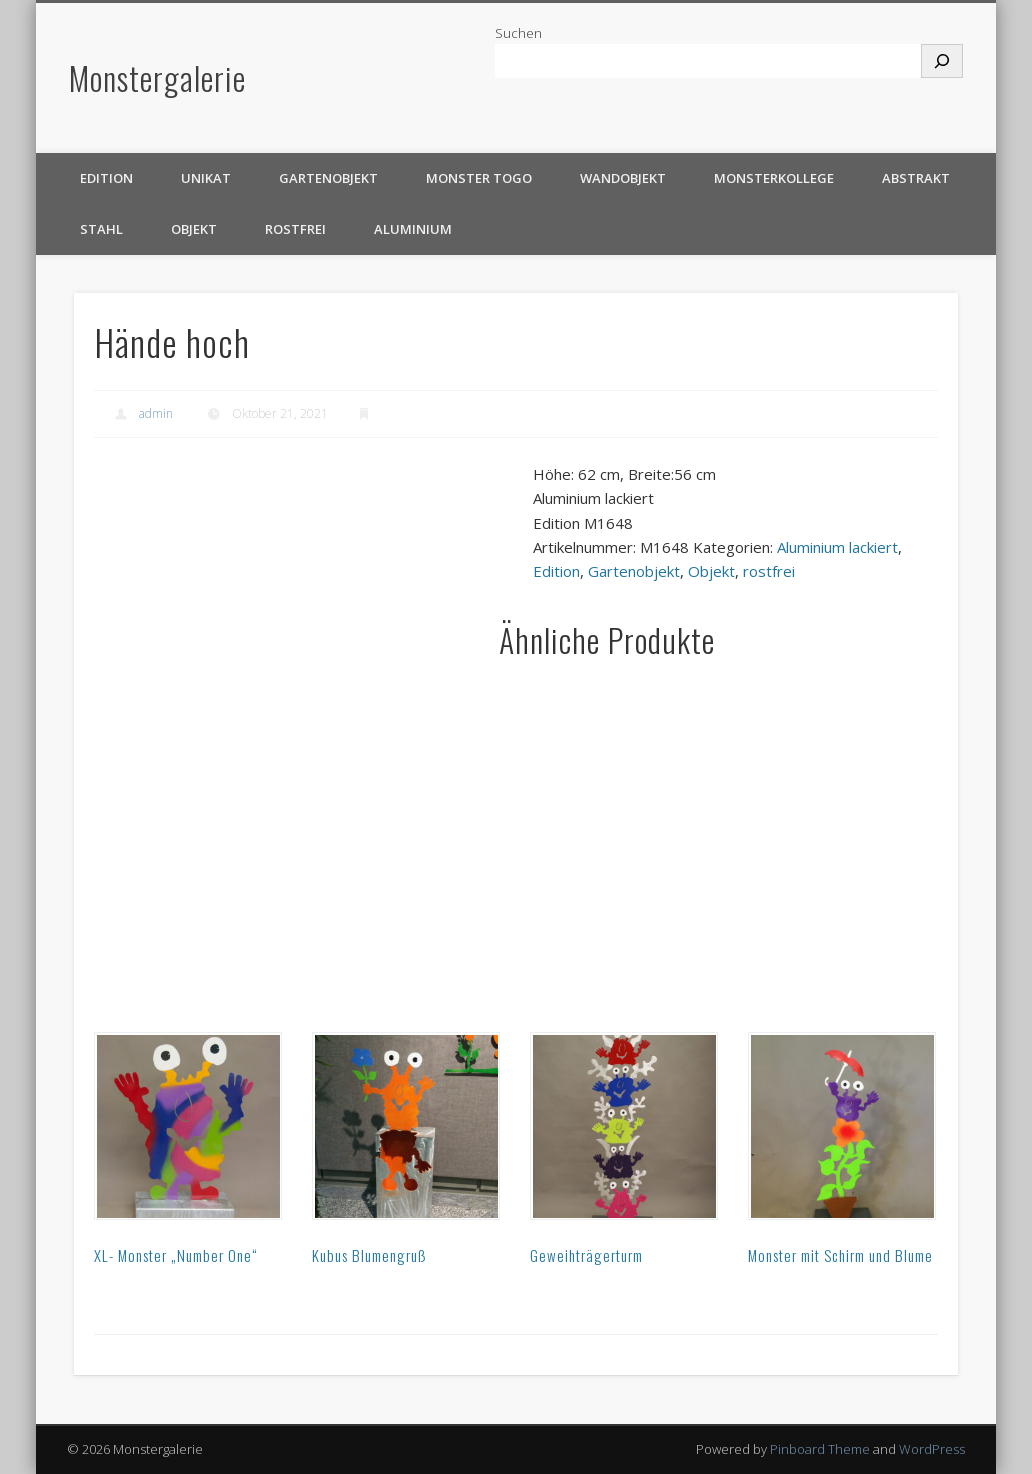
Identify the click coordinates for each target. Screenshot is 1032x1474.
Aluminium (413, 229)
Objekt (194, 229)
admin (156, 413)
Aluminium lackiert (837, 547)
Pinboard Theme (820, 1449)
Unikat (206, 178)
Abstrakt (916, 178)
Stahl (101, 229)
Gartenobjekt (328, 178)
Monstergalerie (157, 77)
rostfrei (295, 229)
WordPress (932, 1449)
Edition (106, 178)
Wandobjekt (623, 178)
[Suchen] (942, 61)
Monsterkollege (774, 178)
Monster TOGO (479, 178)
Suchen (518, 33)
